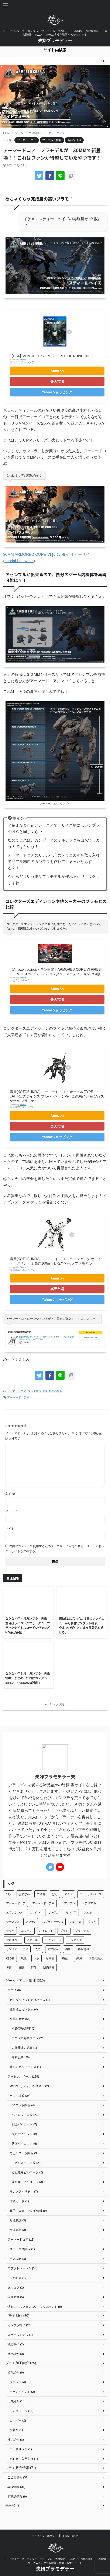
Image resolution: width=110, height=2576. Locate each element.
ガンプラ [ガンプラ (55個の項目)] (70, 1912)
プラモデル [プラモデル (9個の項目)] (82, 1930)
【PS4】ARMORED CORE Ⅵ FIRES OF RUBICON (49, 356)
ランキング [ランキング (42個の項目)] (75, 1940)
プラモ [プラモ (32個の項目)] (64, 1930)
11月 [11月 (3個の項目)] (9, 1894)
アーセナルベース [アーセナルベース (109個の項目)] (91, 1894)
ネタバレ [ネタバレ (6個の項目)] (26, 1930)
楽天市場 (57, 381)
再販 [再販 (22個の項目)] (68, 1949)
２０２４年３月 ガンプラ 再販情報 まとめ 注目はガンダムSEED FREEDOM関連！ (27, 1678)
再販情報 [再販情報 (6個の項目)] (83, 1949)
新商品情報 (55, 1391)
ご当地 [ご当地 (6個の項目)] (41, 1894)
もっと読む (57, 1705)
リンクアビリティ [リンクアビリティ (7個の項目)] (17, 1949)
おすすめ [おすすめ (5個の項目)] (24, 1894)
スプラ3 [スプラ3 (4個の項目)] (30, 1921)
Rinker (23, 359)
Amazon (57, 371)
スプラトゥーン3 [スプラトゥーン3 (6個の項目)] (52, 1921)
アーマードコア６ (18, 1397)
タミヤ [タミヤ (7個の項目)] (92, 1921)
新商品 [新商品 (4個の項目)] (50, 1958)
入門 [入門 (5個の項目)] (38, 1949)
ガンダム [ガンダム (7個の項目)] (53, 1912)
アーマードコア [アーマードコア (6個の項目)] (15, 1903)
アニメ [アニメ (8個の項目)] (68, 1894)
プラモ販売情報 (37, 1391)
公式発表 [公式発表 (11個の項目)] (53, 1949)
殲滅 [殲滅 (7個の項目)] (79, 1958)
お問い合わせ (70, 2535)
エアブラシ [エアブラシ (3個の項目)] (68, 1903)
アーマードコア (16, 1391)
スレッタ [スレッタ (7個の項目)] (75, 1921)
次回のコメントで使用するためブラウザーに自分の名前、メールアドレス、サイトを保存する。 (54, 1548)
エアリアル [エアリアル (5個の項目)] (89, 1903)
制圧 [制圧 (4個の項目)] (24, 1958)
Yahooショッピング (57, 392)
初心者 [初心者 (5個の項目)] (10, 1958)
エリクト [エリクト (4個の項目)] (35, 1912)
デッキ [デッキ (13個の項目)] (10, 1930)
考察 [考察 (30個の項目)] (9, 1967)
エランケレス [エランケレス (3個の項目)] (14, 1912)
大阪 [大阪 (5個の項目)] (36, 1958)
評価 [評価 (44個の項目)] (34, 1967)
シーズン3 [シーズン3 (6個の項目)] (12, 1921)
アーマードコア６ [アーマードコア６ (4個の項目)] (43, 1903)
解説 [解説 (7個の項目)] (21, 1967)
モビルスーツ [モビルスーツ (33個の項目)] (53, 1940)
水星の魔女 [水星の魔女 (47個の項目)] (96, 1958)
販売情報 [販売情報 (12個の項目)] (48, 1967)
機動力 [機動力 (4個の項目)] (65, 1958)
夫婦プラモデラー (55, 40)
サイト (9, 1528)
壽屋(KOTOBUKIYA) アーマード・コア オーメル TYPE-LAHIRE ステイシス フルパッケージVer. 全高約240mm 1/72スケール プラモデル (57, 1096)
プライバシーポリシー (44, 2535)
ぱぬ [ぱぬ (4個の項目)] (55, 1894)
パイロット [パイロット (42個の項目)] (46, 1930)
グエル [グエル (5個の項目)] (87, 1912)
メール (11, 1511)
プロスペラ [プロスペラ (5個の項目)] (13, 1940)
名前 (10, 1493)
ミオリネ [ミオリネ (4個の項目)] (32, 1940)
